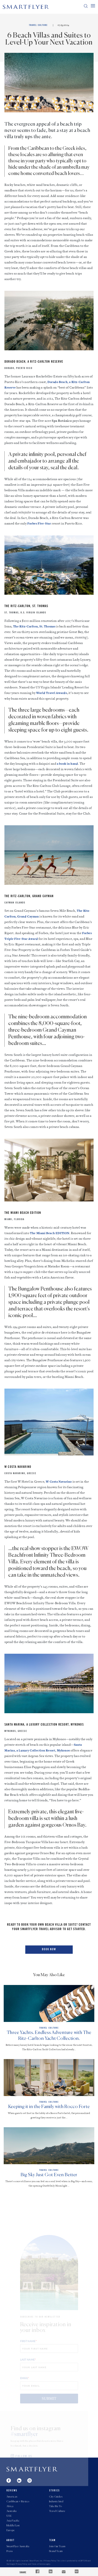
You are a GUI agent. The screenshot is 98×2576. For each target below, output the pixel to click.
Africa (9, 2511)
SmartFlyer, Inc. (36, 2566)
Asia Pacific (12, 2525)
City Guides (56, 2501)
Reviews (11, 2495)
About (10, 2545)
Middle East (13, 2530)
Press (9, 2556)
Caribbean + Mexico (17, 2506)
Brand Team (56, 2556)
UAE (9, 2520)
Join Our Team (57, 2551)
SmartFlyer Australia (17, 2551)
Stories (54, 2495)
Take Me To (55, 2511)
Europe (10, 2535)
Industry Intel (56, 2506)
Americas (11, 2501)
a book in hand (68, 763)
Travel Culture (39, 24)
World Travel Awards (52, 693)
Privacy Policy (50, 2566)
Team (52, 2545)
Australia (11, 2515)
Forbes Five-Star (40, 523)
